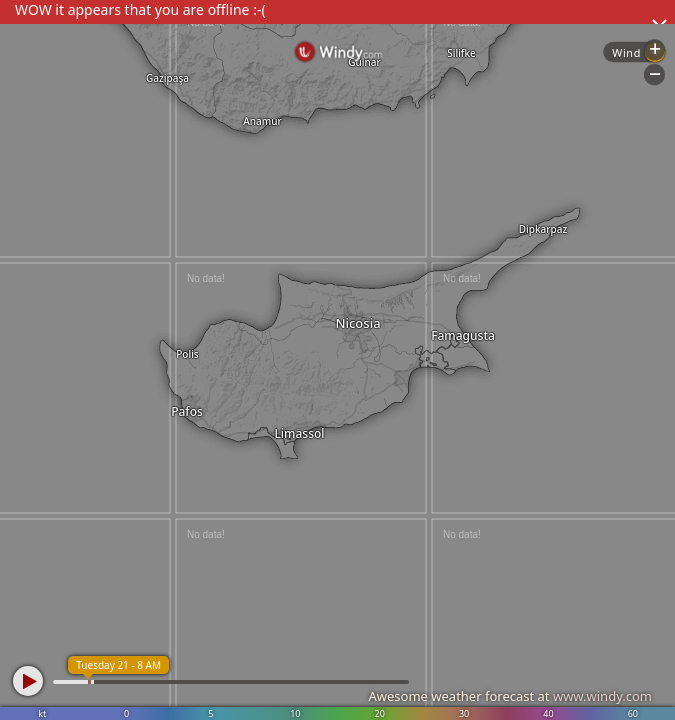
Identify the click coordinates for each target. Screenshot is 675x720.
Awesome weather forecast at (510, 696)
